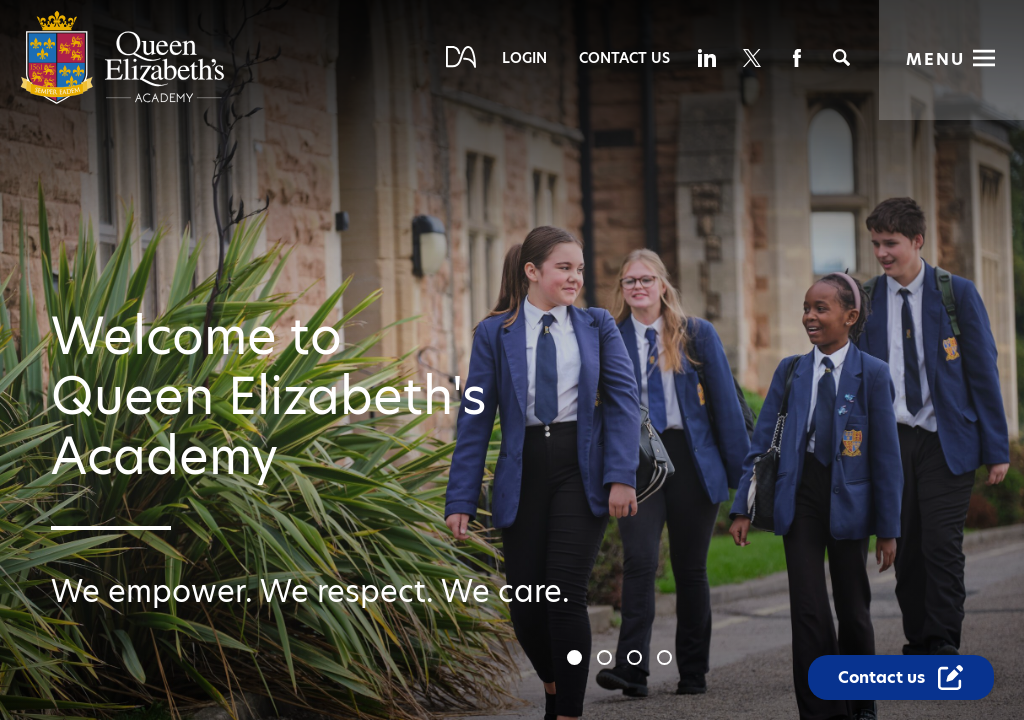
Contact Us (624, 58)
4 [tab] (667, 660)
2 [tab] (607, 660)
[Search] (841, 57)
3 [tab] (637, 660)
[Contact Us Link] (901, 677)
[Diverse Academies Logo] (122, 99)
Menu (935, 59)
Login (524, 58)
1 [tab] (577, 660)
